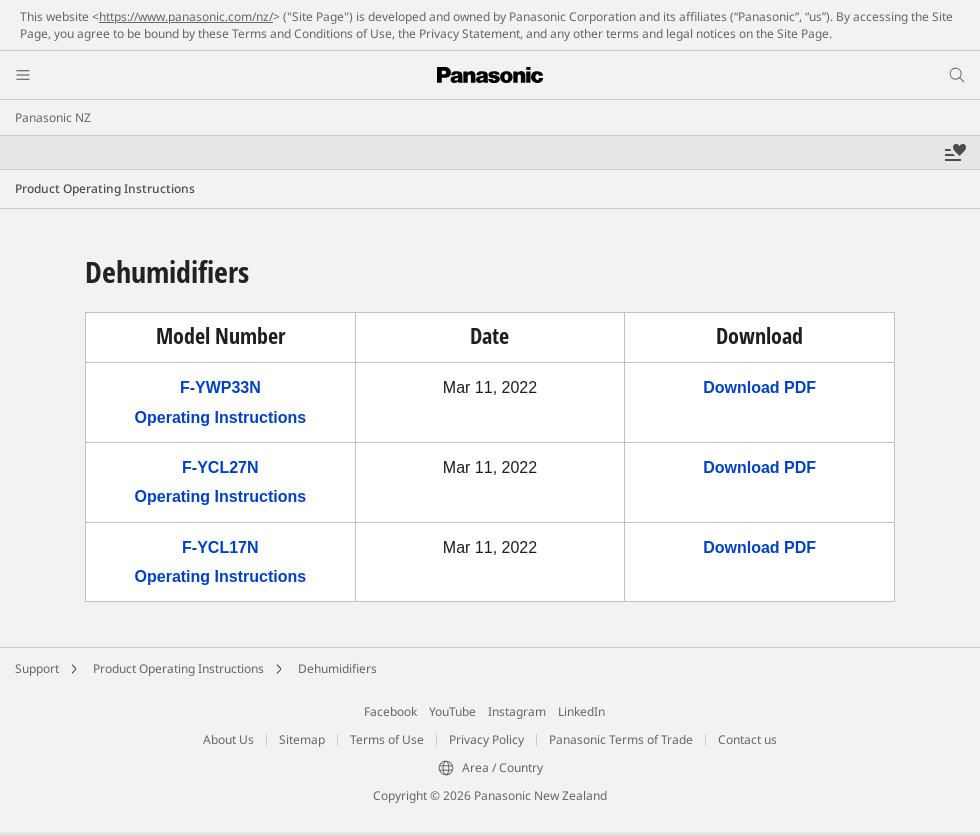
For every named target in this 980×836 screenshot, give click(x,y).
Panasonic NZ (53, 117)
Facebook (390, 711)
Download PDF (759, 387)
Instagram (517, 711)
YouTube (452, 711)
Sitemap (302, 739)
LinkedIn (581, 711)
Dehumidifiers (337, 668)
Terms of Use (387, 739)
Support (37, 668)
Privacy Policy (486, 739)
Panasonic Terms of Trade (621, 739)
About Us (228, 739)
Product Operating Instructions (178, 668)
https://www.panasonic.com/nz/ (186, 16)
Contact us (747, 739)
